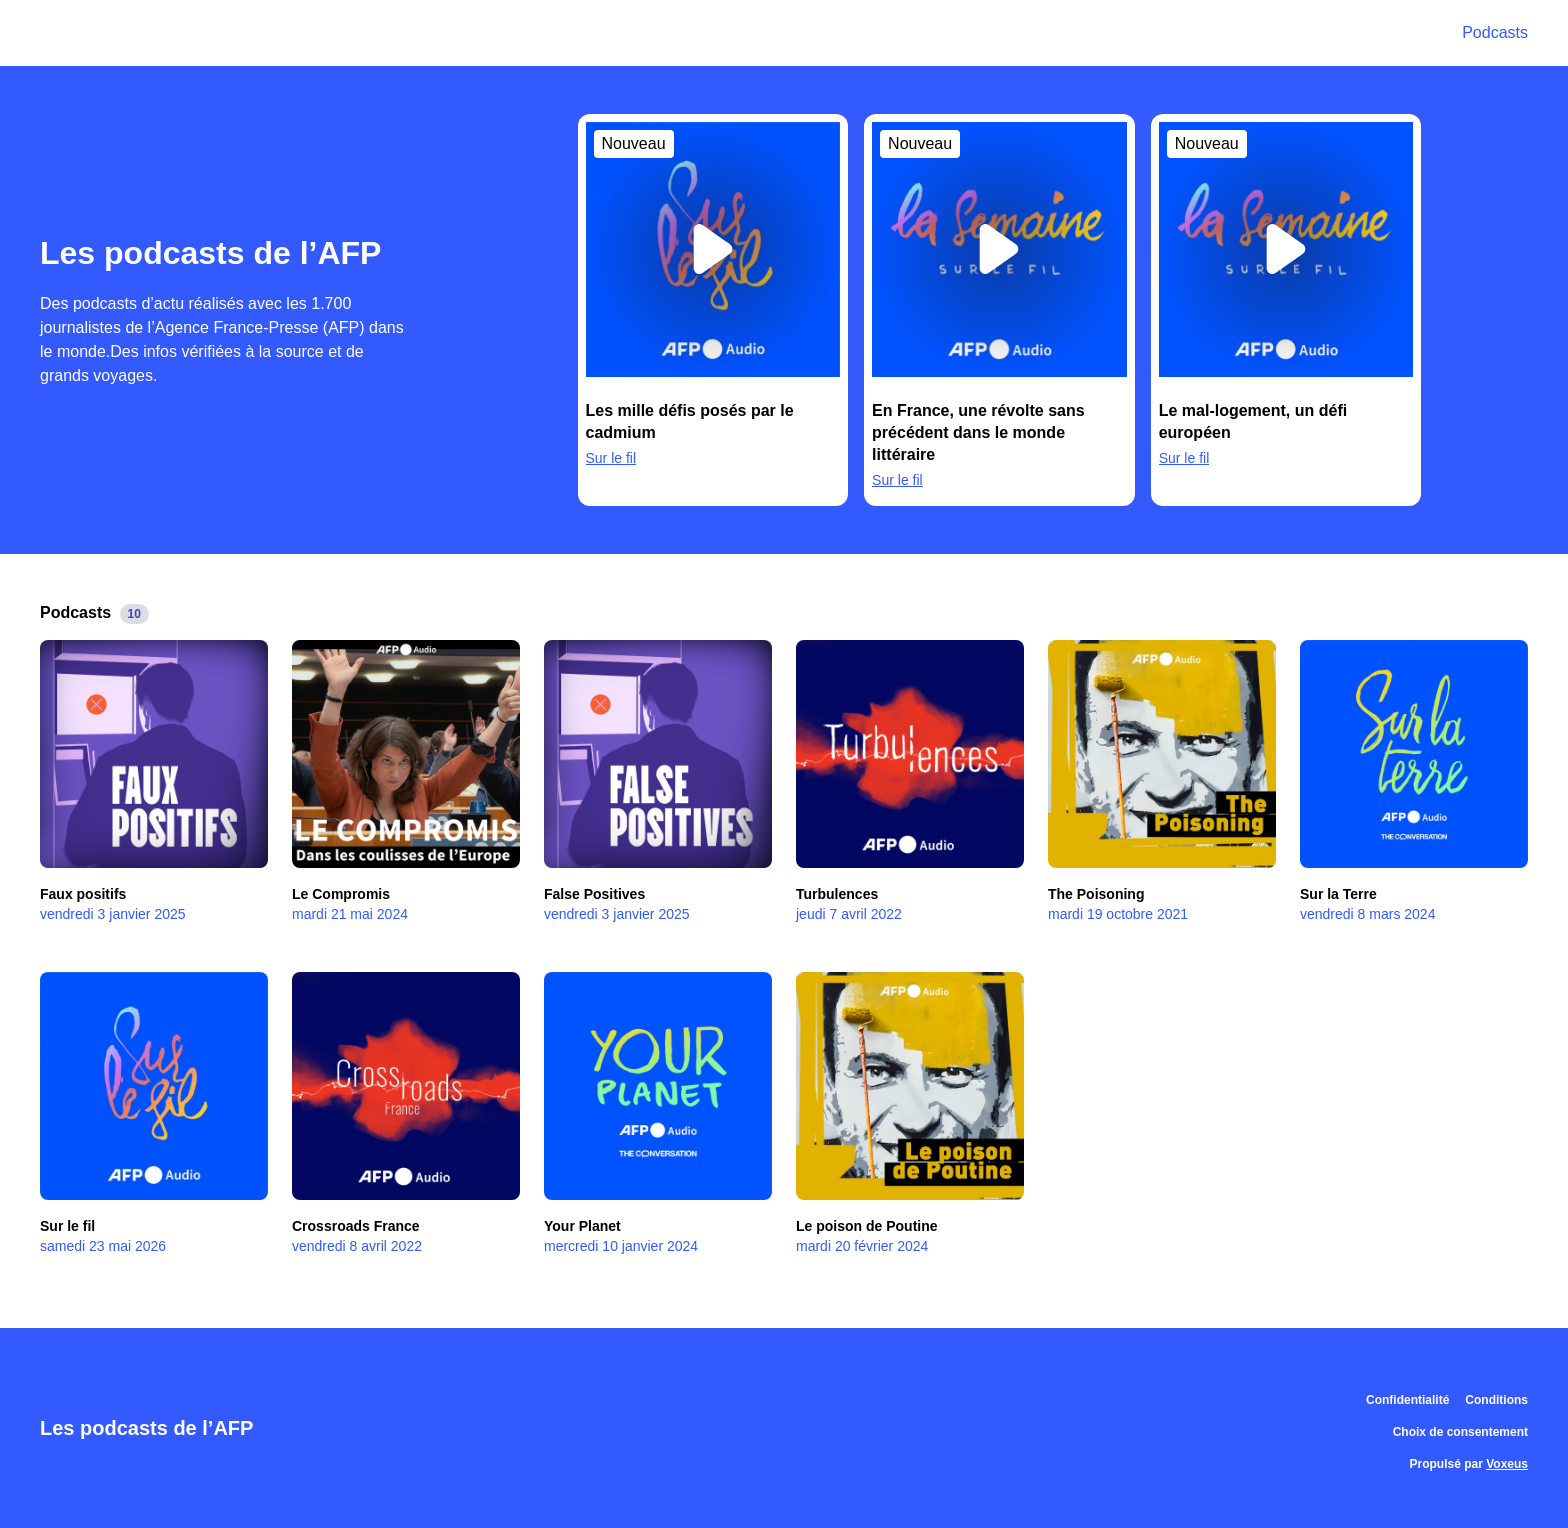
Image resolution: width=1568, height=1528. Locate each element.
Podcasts (1495, 32)
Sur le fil (611, 458)
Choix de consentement (1460, 1432)
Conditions (1496, 1400)
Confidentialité (1407, 1400)
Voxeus (1507, 1464)
